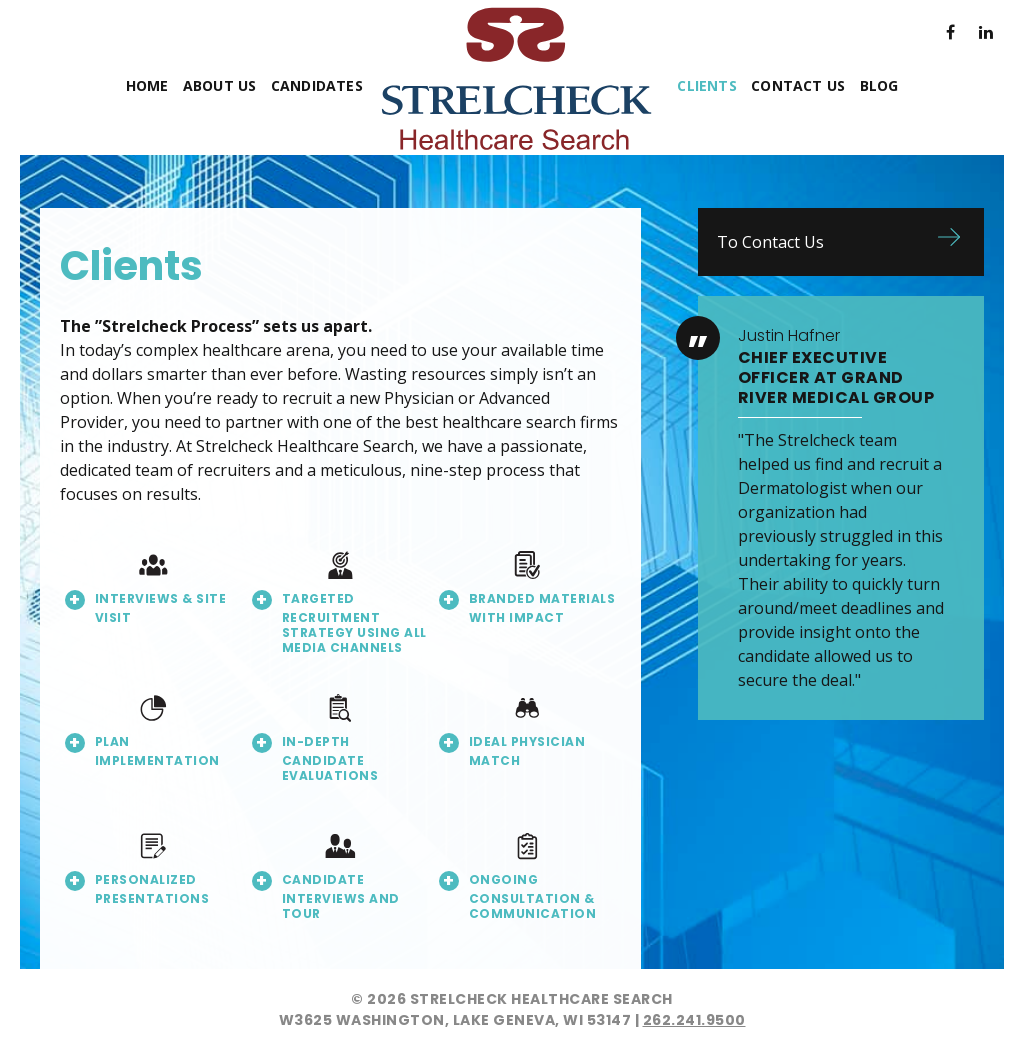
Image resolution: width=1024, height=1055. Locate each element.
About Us (220, 85)
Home (147, 85)
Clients (706, 85)
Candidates (317, 85)
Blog (879, 85)
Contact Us (798, 85)
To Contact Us (770, 242)
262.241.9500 (694, 1020)
